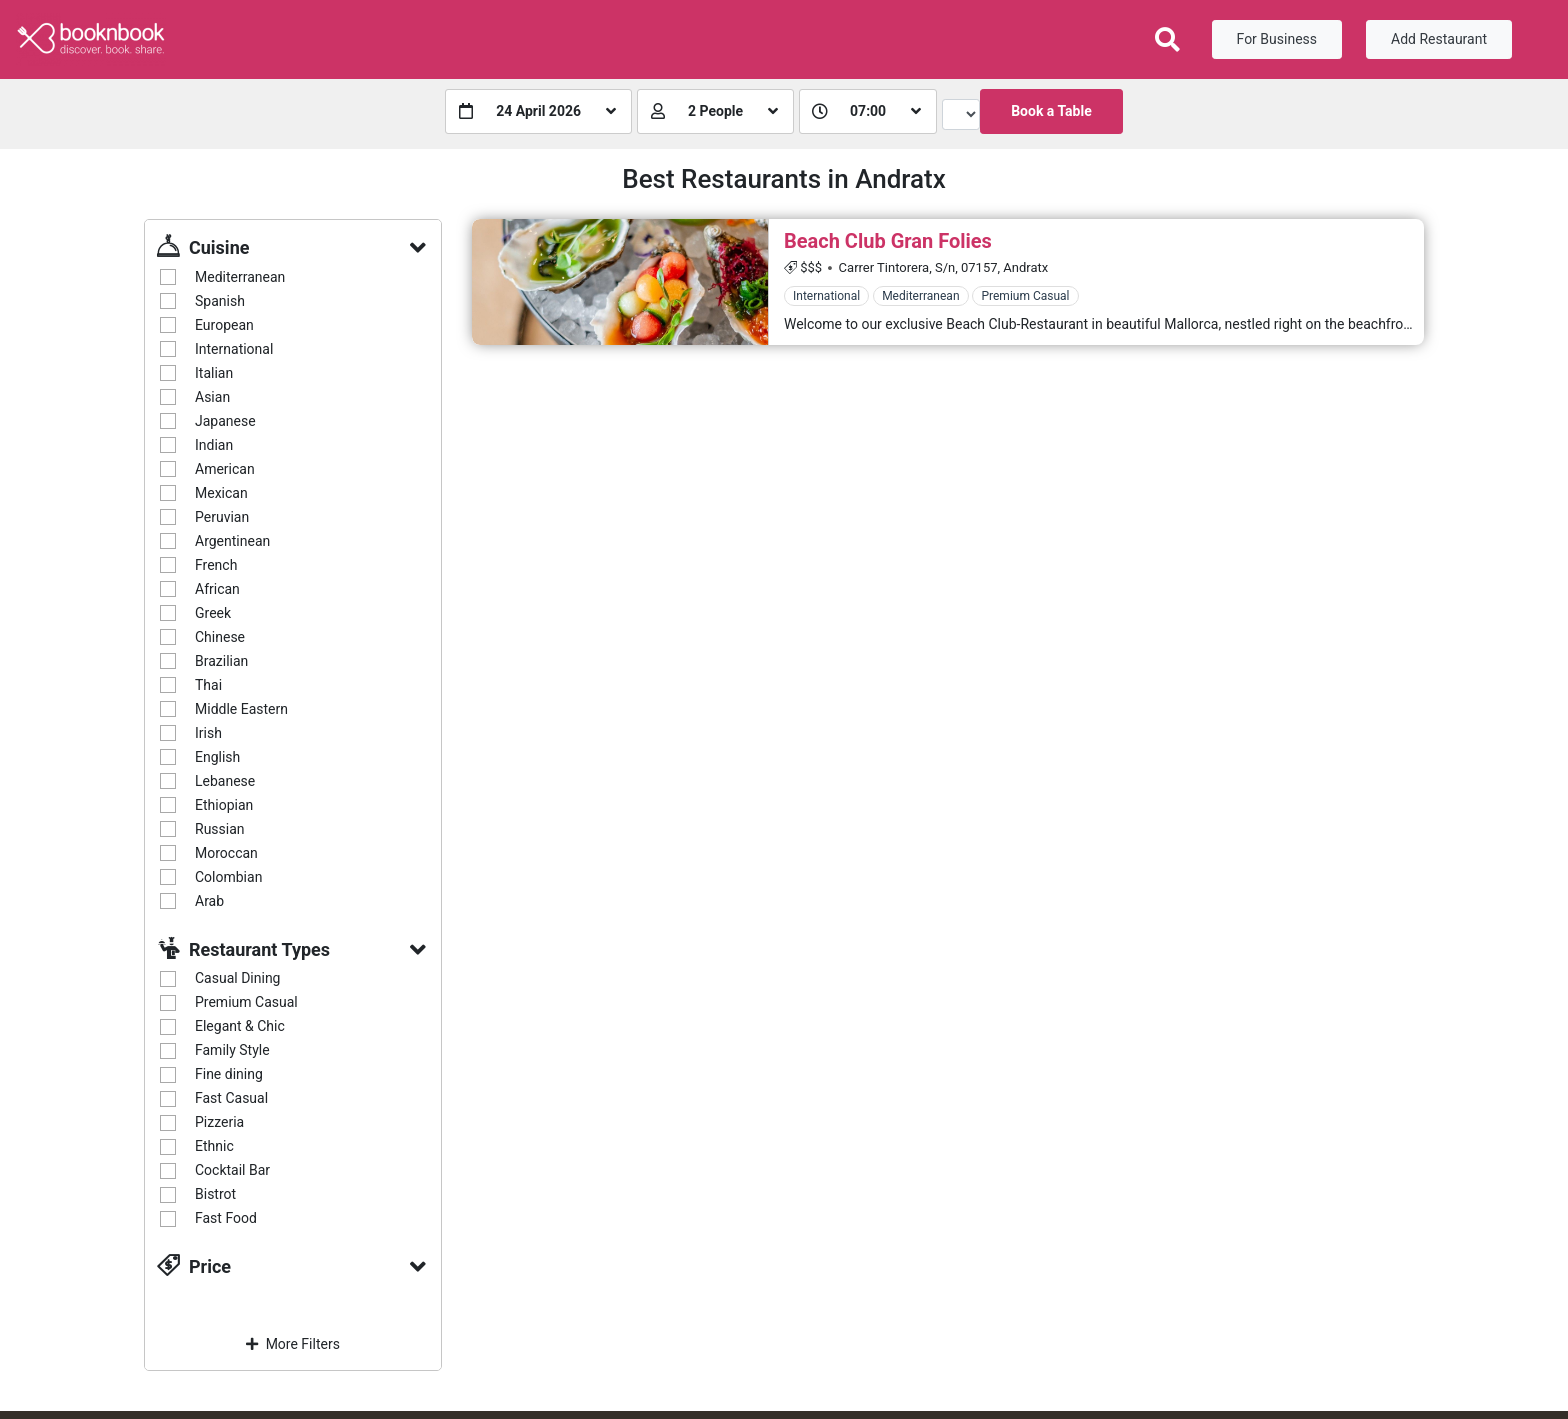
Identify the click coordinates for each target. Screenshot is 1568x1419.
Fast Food (226, 1218)
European (224, 325)
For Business (1277, 39)
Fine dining (229, 1074)
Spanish (220, 301)
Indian (214, 445)
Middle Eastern (241, 709)
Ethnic (214, 1146)
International (234, 349)
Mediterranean (240, 277)
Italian (214, 373)
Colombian (228, 877)
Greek (213, 613)
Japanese (225, 421)
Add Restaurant (1439, 39)
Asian (212, 397)
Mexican (221, 493)
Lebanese (225, 781)
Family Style (232, 1050)
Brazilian (221, 661)
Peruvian (222, 517)
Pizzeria (219, 1122)
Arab (209, 901)
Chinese (220, 637)
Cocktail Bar (232, 1170)
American (225, 469)
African (217, 589)
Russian (220, 829)
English (217, 757)
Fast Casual (231, 1098)
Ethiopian (224, 805)
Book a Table (1051, 111)
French (216, 565)
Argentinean (232, 541)
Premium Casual (246, 1002)
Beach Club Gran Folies (888, 241)
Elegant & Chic (240, 1026)
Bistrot (215, 1194)
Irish (208, 733)
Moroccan (226, 853)
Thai (208, 685)
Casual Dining (237, 978)
